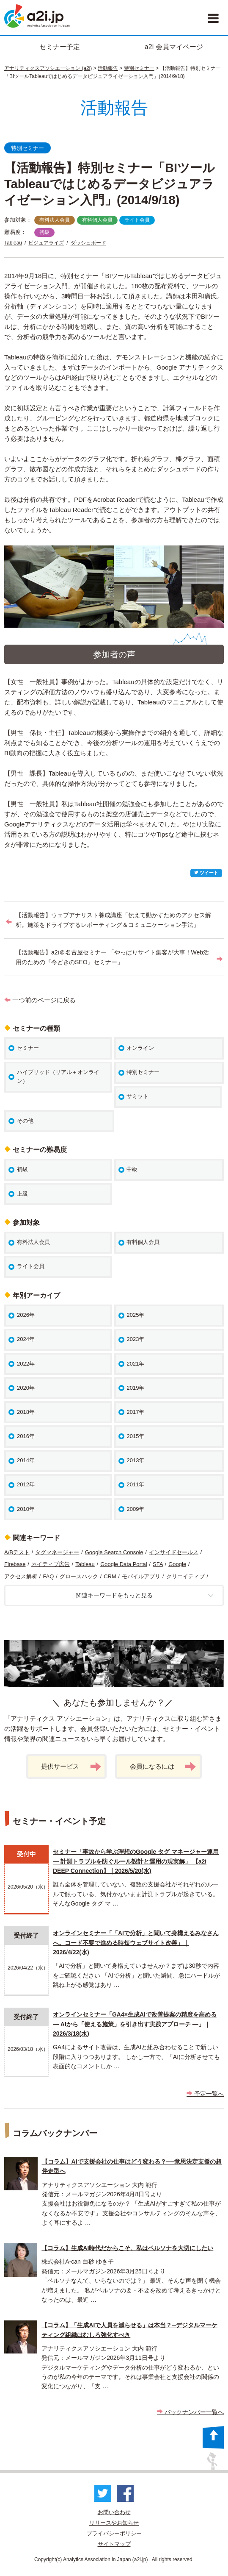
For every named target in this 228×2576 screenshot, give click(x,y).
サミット (137, 1096)
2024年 (26, 1339)
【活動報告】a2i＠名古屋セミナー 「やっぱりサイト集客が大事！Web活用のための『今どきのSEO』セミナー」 (112, 957)
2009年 (135, 1509)
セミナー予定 (59, 46)
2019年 (135, 1388)
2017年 (135, 1412)
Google (177, 1564)
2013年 (135, 1460)
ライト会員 (137, 220)
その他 (25, 1121)
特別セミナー (139, 68)
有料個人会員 (97, 220)
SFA (158, 1564)
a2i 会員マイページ (174, 46)
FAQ (48, 1576)
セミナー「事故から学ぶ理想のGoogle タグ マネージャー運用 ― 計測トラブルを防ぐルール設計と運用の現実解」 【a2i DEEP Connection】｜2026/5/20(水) (136, 1861)
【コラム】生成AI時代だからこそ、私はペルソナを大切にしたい (127, 2248)
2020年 (26, 1388)
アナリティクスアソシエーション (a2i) (48, 68)
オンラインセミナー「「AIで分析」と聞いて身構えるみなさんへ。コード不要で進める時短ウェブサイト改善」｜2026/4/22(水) (136, 1943)
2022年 (26, 1363)
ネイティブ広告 (50, 1564)
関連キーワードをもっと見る (145, 1595)
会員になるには (163, 1766)
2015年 (135, 1436)
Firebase (15, 1564)
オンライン (140, 1048)
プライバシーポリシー (114, 2533)
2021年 (135, 1363)
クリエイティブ (185, 1576)
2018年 (26, 1412)
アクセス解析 (20, 1576)
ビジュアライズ (46, 243)
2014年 (26, 1460)
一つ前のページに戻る (40, 1000)
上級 (22, 1194)
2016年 (26, 1436)
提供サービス (71, 1766)
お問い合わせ (114, 2512)
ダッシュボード (88, 243)
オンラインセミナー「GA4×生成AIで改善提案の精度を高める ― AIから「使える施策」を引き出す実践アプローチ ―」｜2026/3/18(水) (135, 2024)
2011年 (135, 1484)
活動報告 (108, 68)
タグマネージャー (57, 1552)
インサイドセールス (173, 1552)
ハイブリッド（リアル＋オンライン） (58, 1076)
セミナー (28, 1048)
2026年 (26, 1315)
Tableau (13, 243)
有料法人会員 (54, 220)
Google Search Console (114, 1552)
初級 (44, 232)
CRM (110, 1576)
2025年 (135, 1315)
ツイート (206, 872)
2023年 (135, 1339)
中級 (131, 1169)
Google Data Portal (123, 1564)
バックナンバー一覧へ (190, 2412)
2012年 (26, 1484)
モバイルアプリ (141, 1576)
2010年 (26, 1509)
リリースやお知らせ (114, 2523)
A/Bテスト (17, 1552)
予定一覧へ (205, 2093)
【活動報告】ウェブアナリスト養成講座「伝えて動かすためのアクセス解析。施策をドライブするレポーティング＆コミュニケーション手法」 (113, 920)
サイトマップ (114, 2544)
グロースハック (79, 1576)
